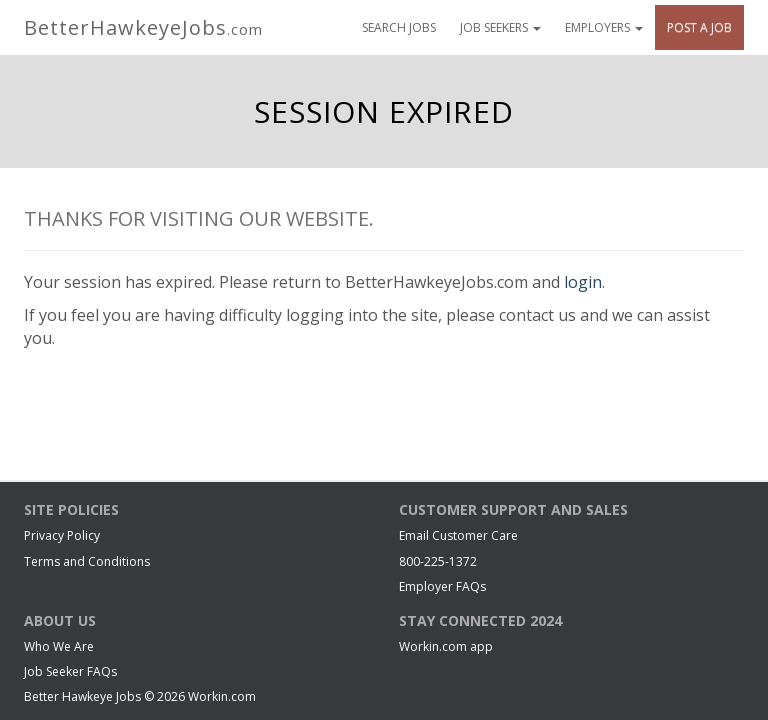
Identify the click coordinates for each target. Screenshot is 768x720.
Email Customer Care (458, 535)
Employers (604, 27)
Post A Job (699, 27)
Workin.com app (446, 646)
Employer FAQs (442, 586)
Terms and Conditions (87, 561)
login (583, 282)
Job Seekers (500, 27)
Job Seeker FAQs (70, 671)
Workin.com (222, 696)
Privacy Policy (62, 535)
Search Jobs (399, 27)
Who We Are (59, 646)
